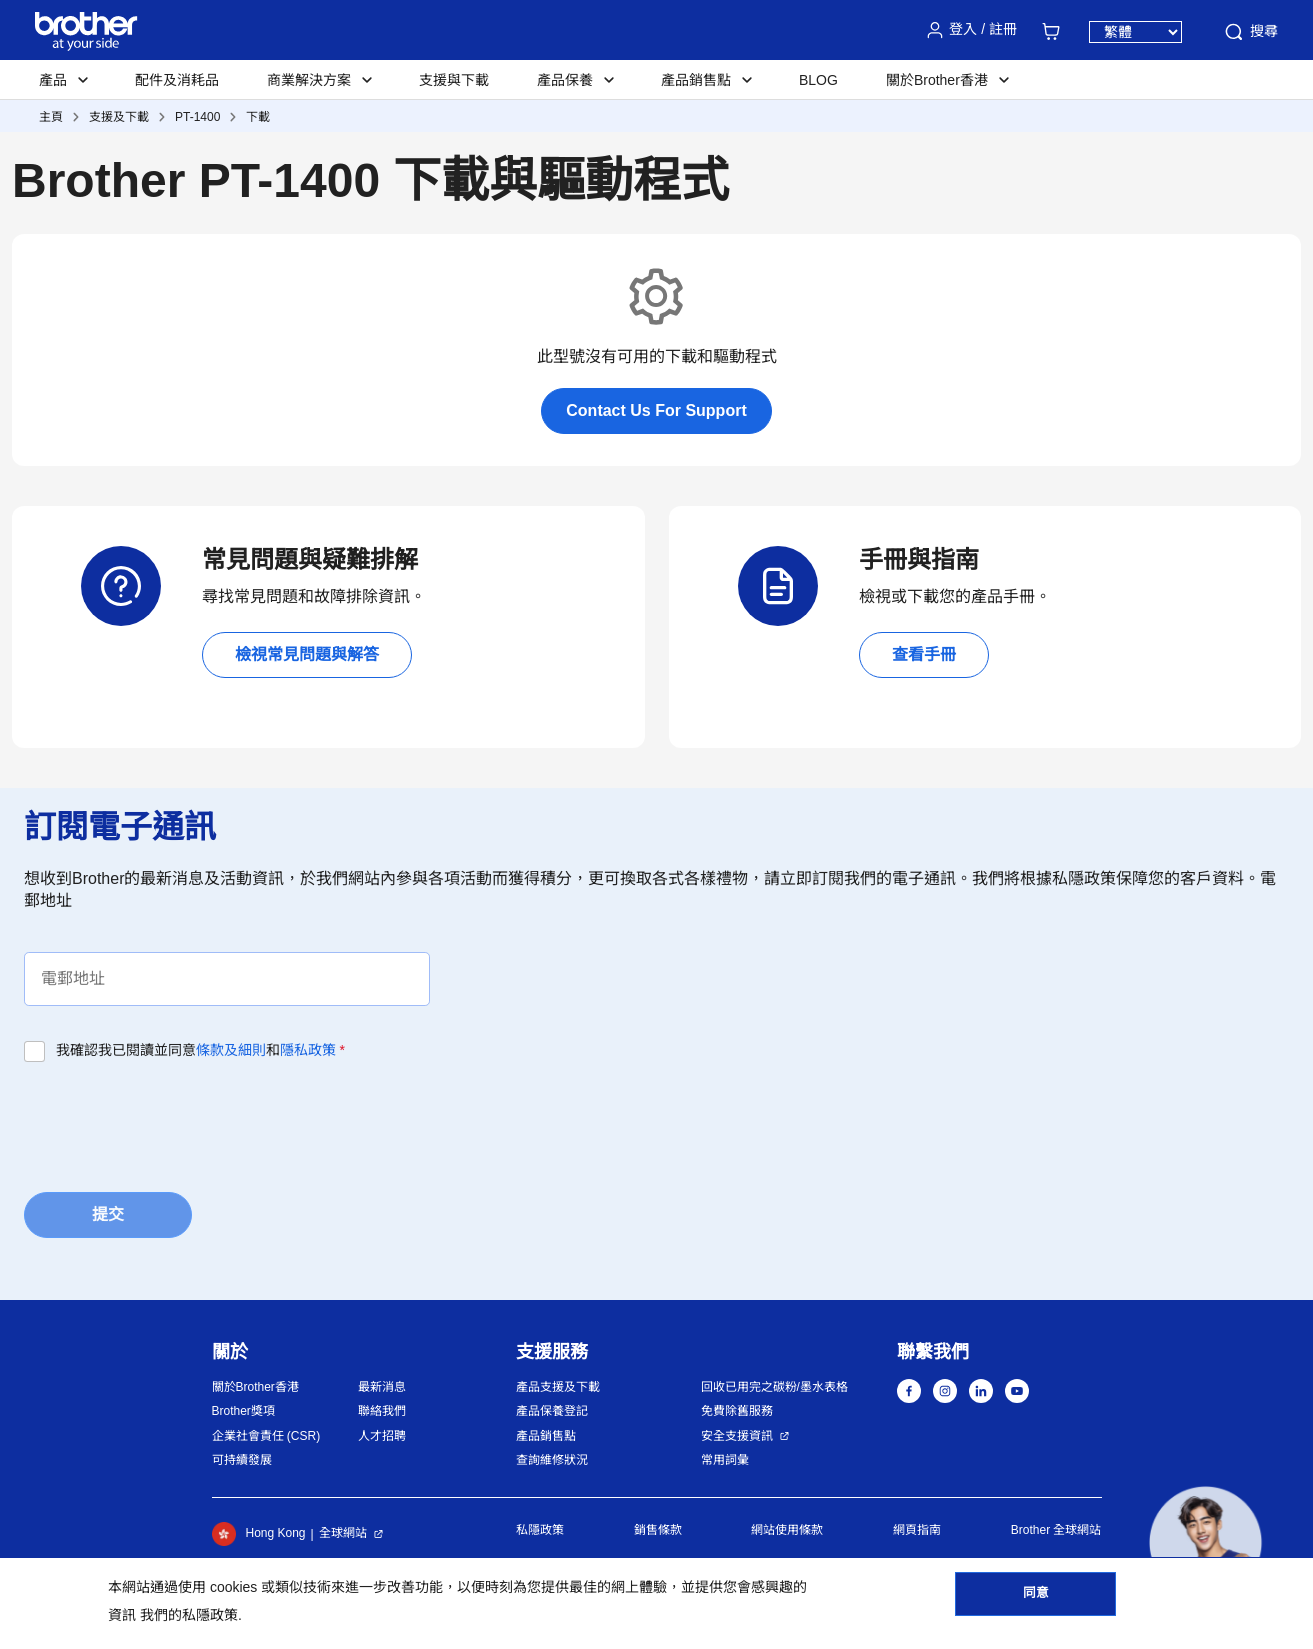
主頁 (51, 117)
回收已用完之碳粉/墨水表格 (774, 1387)
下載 (258, 117)
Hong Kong (259, 1534)
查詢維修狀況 (552, 1460)
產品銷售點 (546, 1436)
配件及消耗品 (177, 80)
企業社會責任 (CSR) (266, 1436)
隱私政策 (308, 1050)
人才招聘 (382, 1436)
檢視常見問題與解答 (307, 654)
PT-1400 (197, 117)
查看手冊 (924, 654)
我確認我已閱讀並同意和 (200, 1050)
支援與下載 (454, 80)
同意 (1036, 1600)
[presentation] (176, 1121)
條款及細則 (231, 1050)
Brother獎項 (243, 1411)
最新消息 (382, 1387)
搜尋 (1250, 32)
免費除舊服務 (737, 1411)
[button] (1205, 1542)
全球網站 (343, 1533)
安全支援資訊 (737, 1436)
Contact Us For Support (656, 410)
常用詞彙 (725, 1460)
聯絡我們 (382, 1411)
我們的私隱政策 (189, 1615)
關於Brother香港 (255, 1387)
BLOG (818, 80)
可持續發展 (242, 1460)
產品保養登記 (552, 1411)
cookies (233, 1587)
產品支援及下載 (558, 1387)
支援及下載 (119, 117)
